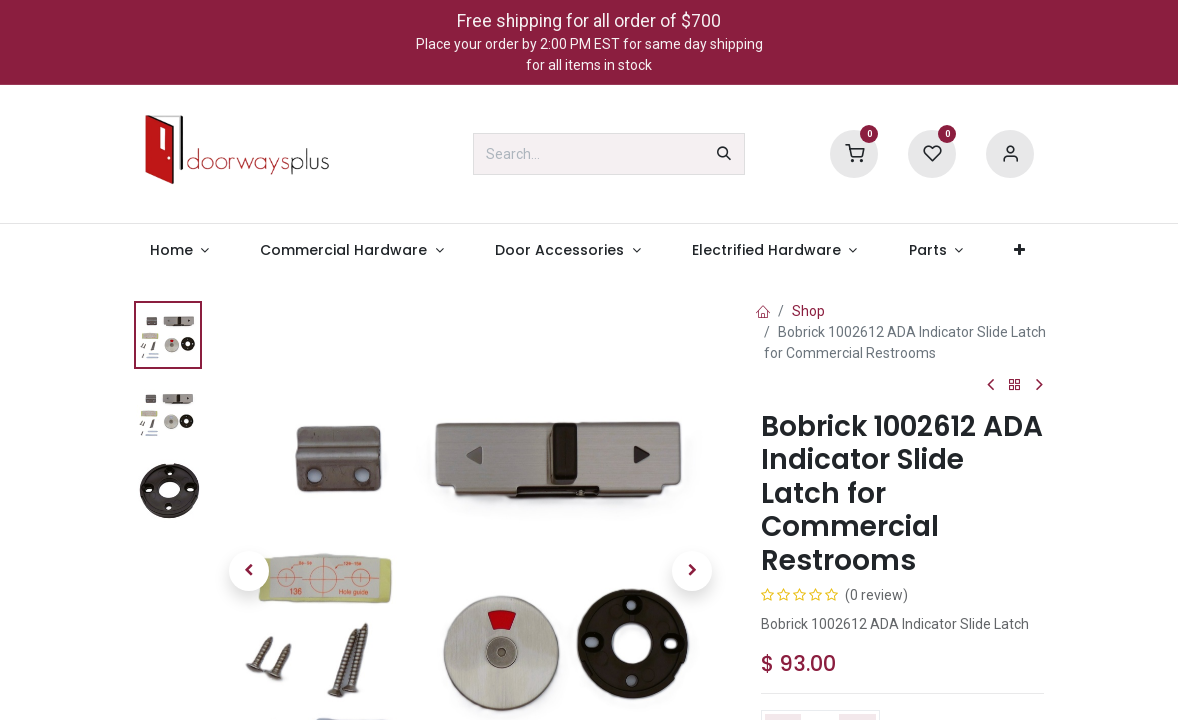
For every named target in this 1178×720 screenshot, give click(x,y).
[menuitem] (179, 250)
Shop (808, 311)
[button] (249, 571)
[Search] (724, 154)
